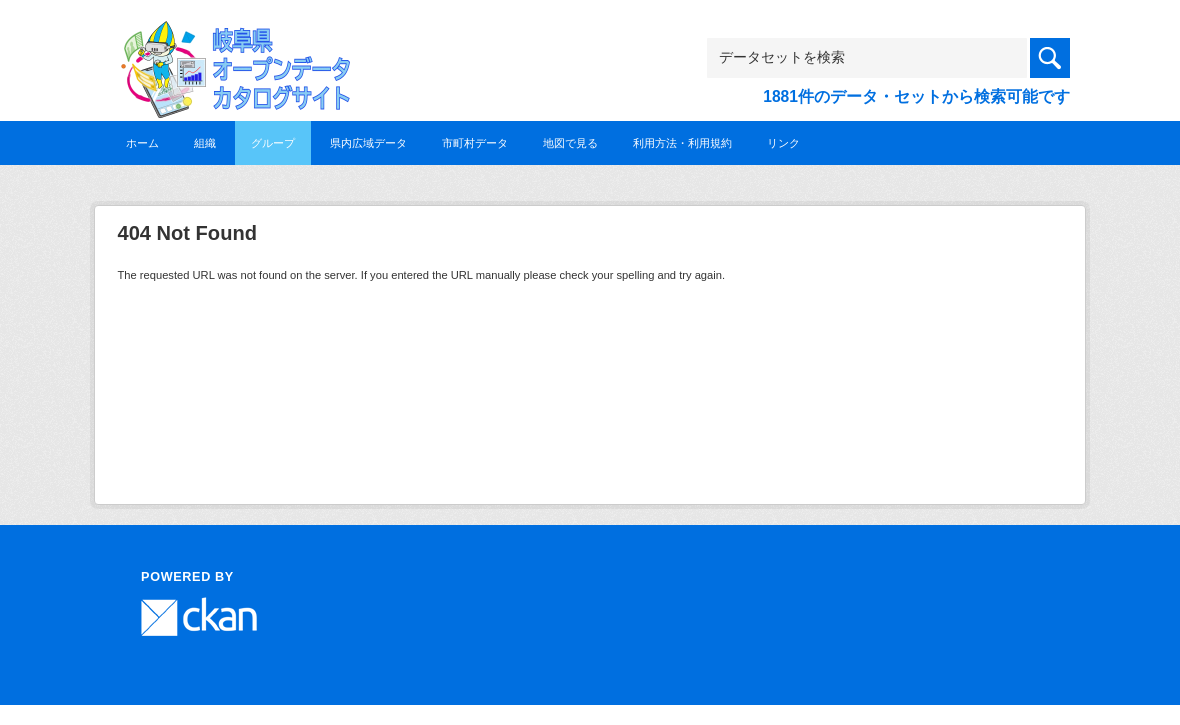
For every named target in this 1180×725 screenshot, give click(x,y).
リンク (783, 143)
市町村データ (475, 143)
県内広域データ (368, 143)
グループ (273, 143)
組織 (205, 143)
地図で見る (570, 143)
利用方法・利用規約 (682, 143)
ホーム (142, 143)
